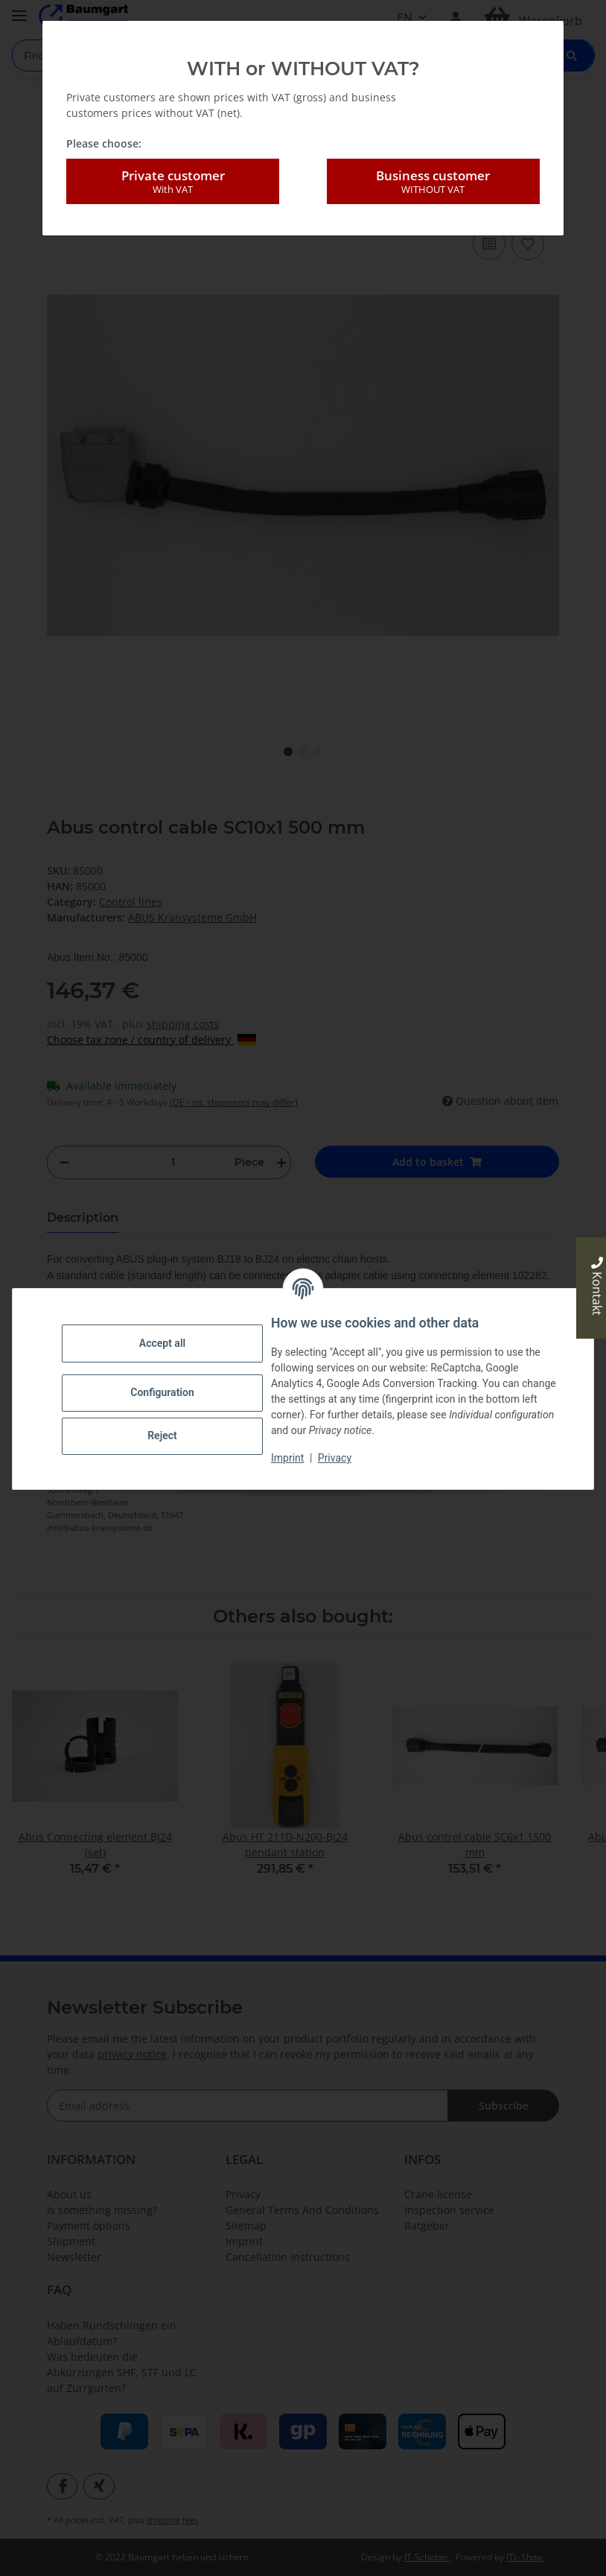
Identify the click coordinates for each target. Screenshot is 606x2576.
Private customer (172, 182)
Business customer (433, 182)
